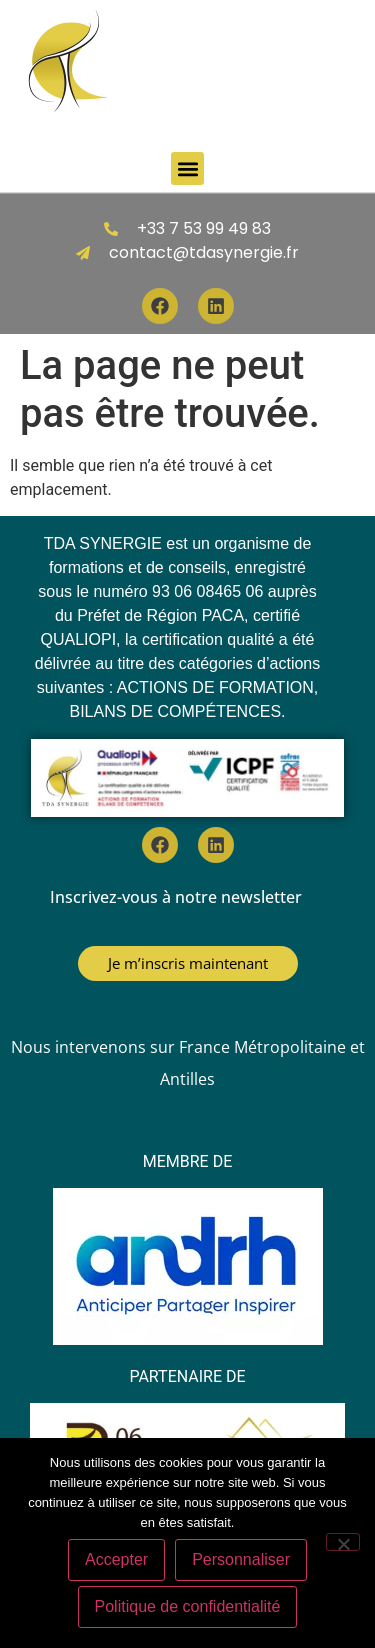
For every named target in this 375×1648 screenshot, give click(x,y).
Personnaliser (241, 1559)
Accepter (116, 1559)
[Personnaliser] (343, 1542)
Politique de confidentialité (188, 1606)
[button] (187, 168)
